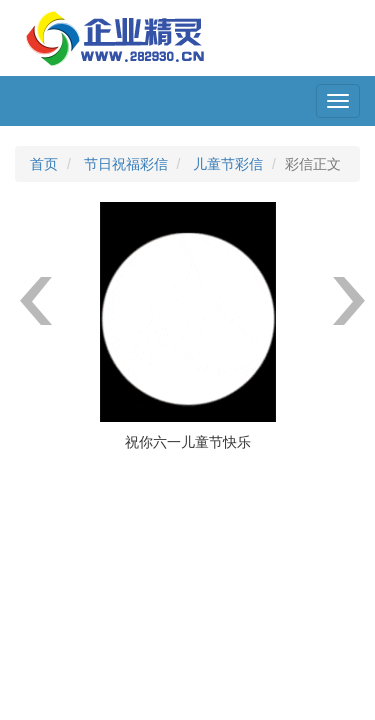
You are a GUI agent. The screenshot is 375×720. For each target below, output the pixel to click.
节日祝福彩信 (126, 164)
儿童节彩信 (228, 164)
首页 (44, 164)
